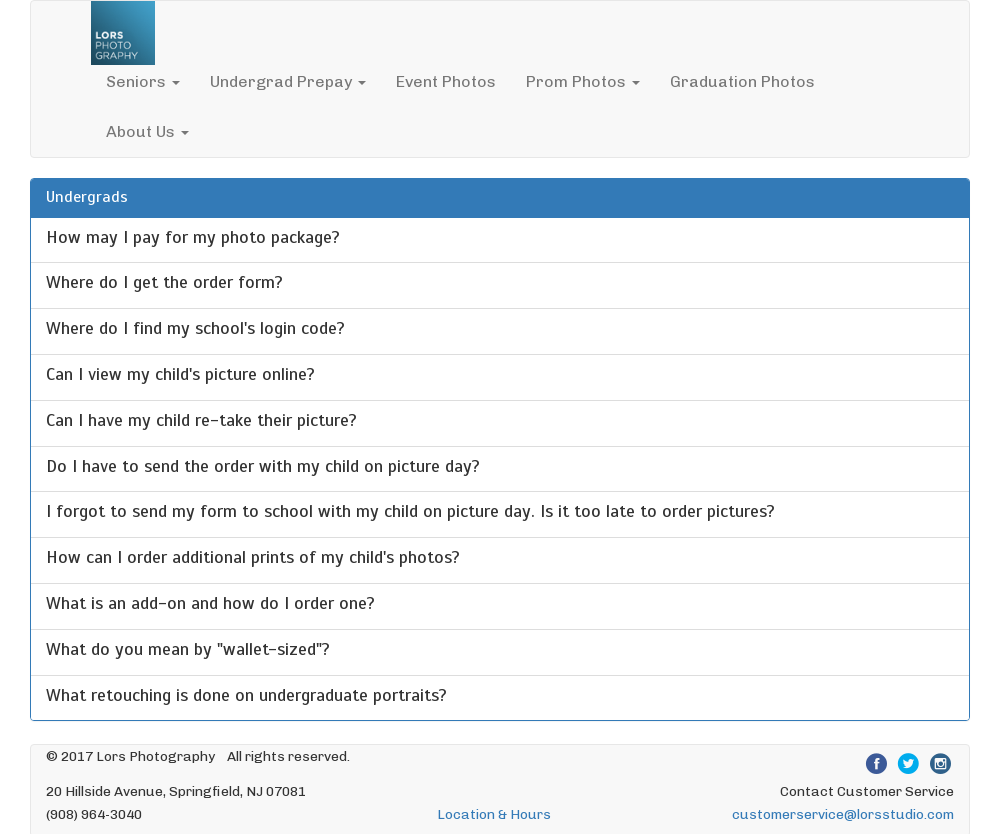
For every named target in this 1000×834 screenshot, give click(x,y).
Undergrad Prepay (288, 81)
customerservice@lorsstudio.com (843, 814)
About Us (147, 131)
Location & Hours (494, 814)
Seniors (143, 81)
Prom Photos (583, 81)
